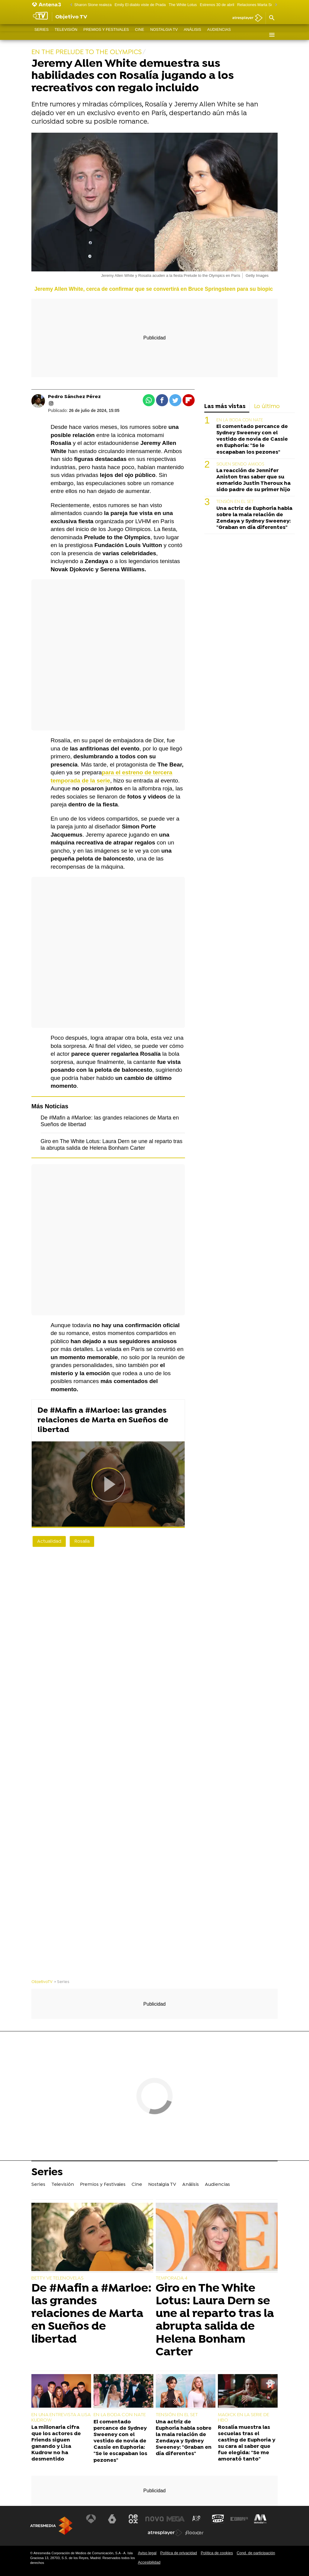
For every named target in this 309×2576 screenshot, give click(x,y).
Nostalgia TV (164, 34)
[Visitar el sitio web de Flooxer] (194, 2532)
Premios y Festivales (106, 34)
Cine (139, 34)
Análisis (192, 34)
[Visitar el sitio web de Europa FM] (239, 2518)
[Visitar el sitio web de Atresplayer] (165, 2532)
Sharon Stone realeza (93, 4)
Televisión (66, 34)
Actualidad (49, 1541)
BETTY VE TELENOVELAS (57, 2278)
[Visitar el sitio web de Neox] (134, 2518)
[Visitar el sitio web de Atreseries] (197, 2518)
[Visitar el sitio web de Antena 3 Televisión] (92, 2518)
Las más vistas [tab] (225, 406)
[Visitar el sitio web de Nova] (154, 2518)
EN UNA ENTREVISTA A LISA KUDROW (61, 2417)
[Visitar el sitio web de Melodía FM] (259, 2518)
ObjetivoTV (42, 1982)
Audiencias (219, 34)
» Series (61, 1982)
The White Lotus (183, 4)
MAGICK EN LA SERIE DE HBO (243, 2417)
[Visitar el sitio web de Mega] (176, 2518)
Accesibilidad (149, 2562)
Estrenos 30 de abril (217, 4)
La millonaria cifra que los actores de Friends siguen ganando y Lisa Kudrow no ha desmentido (56, 2443)
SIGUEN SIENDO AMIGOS (240, 464)
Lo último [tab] (267, 406)
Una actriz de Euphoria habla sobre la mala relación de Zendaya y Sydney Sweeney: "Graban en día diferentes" (254, 518)
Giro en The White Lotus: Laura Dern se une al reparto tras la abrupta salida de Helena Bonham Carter (215, 2320)
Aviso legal (147, 2553)
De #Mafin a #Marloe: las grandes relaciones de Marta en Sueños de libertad (102, 1420)
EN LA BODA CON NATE (239, 420)
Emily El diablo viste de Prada (140, 4)
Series (41, 34)
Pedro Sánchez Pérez (74, 397)
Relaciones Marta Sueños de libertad (269, 4)
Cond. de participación (256, 2553)
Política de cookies (217, 2553)
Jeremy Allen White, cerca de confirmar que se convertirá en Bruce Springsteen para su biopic (153, 289)
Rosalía (82, 1541)
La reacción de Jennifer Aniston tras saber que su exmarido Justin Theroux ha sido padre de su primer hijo (253, 480)
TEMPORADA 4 (171, 2278)
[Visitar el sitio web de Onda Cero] (218, 2518)
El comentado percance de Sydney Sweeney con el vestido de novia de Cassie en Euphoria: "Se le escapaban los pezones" (252, 439)
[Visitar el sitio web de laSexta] (113, 2518)
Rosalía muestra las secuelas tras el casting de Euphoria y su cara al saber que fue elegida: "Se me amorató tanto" (246, 2443)
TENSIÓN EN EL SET (234, 501)
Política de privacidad (178, 2553)
